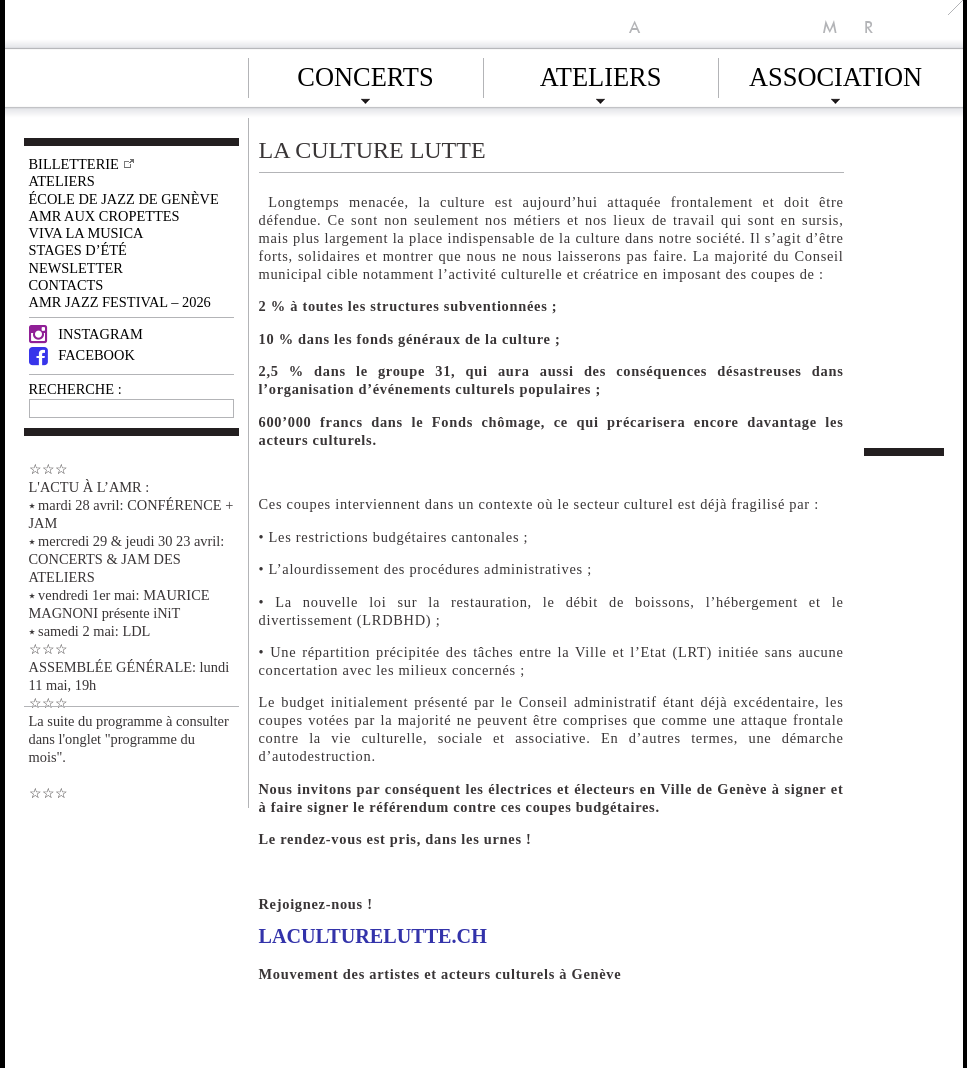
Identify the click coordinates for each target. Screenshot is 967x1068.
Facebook (82, 355)
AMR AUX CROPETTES (104, 216)
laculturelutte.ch (373, 936)
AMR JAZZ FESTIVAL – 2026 (120, 302)
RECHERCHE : (75, 389)
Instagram (86, 334)
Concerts (365, 74)
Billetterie (74, 164)
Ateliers (601, 74)
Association (835, 74)
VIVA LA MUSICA (86, 233)
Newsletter (76, 268)
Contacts (66, 285)
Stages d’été (78, 250)
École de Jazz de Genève (124, 199)
